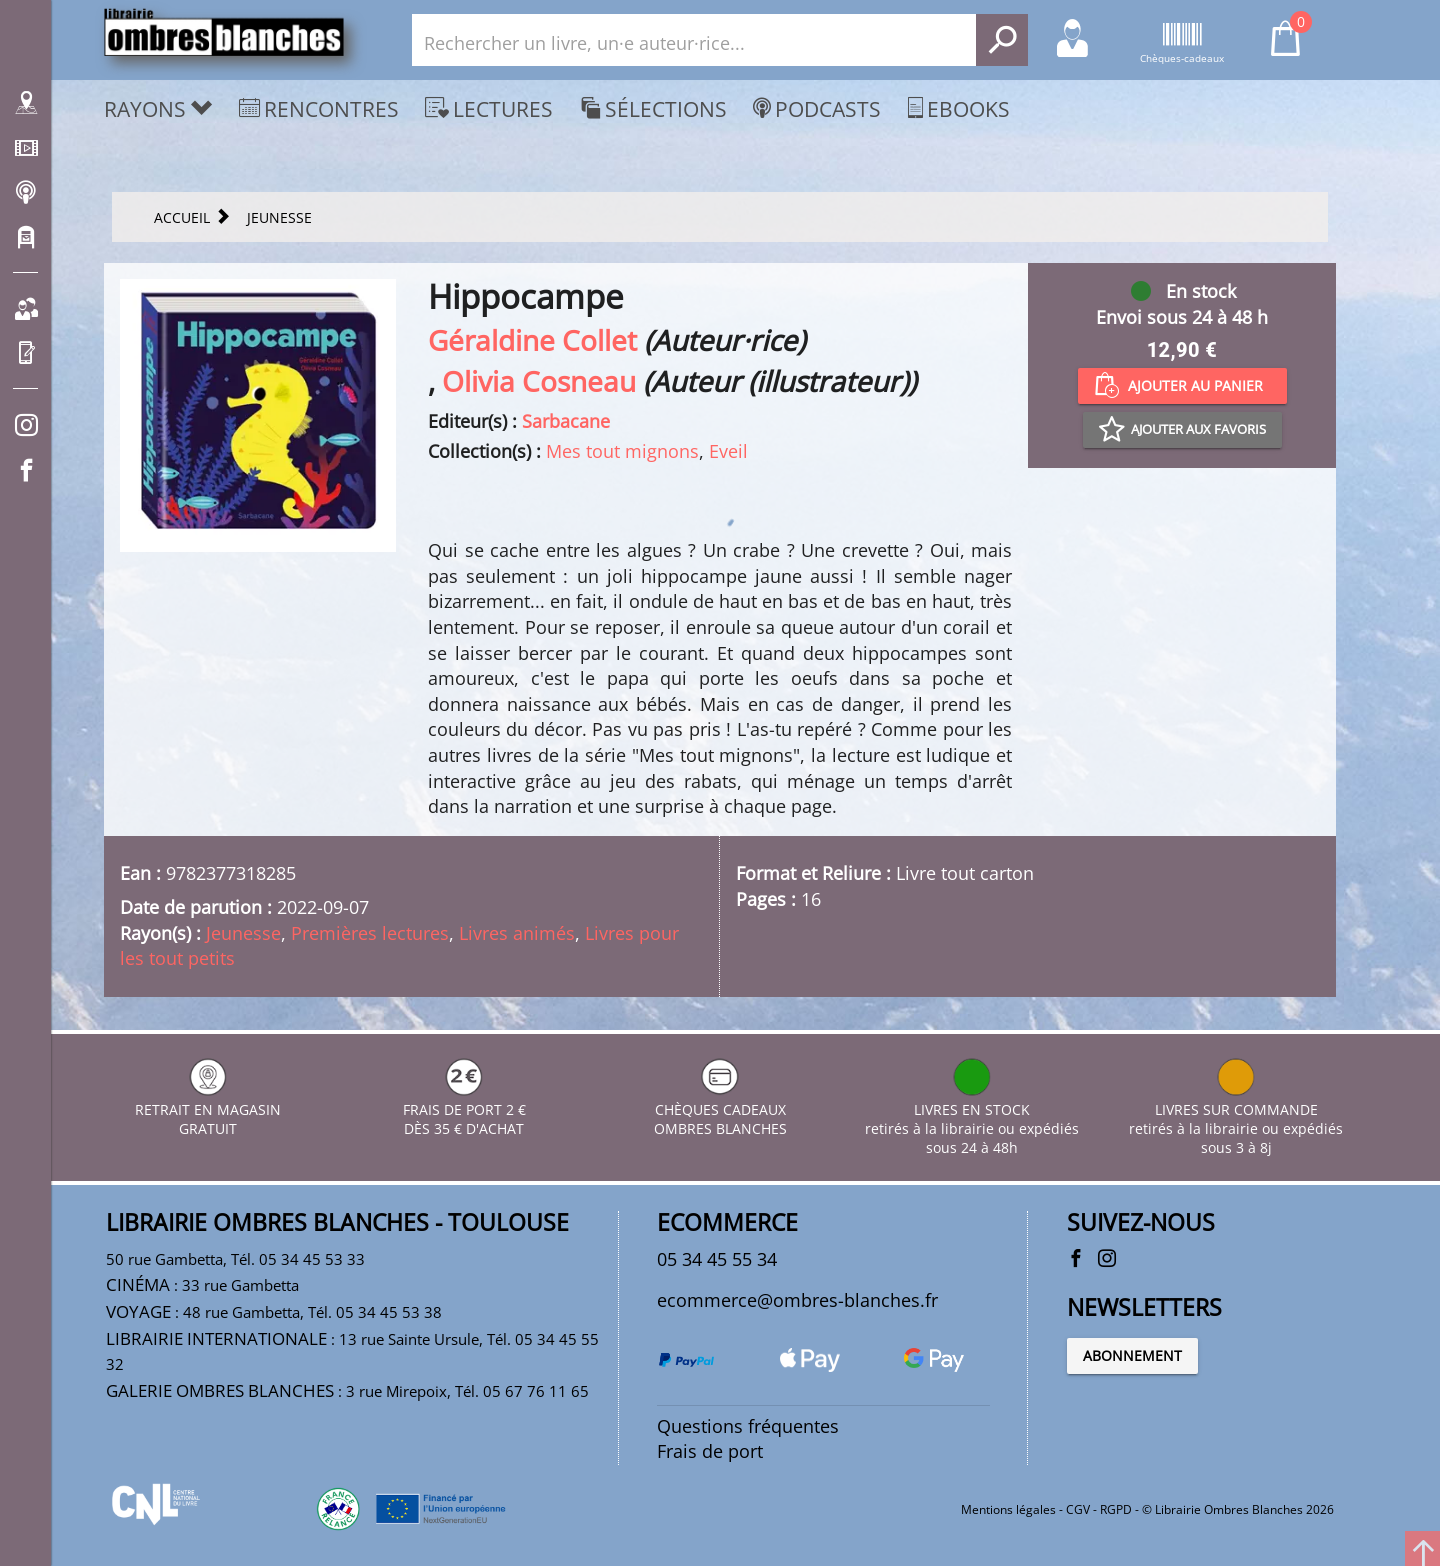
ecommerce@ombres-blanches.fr (797, 1300)
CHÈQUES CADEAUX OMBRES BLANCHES (720, 1109)
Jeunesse (243, 933)
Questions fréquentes (748, 1426)
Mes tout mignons (622, 451)
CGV (1078, 1509)
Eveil (728, 451)
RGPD (1116, 1509)
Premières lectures (370, 933)
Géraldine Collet (532, 340)
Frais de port (710, 1451)
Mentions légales (1008, 1509)
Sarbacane (566, 421)
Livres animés (517, 933)
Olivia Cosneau (539, 381)
